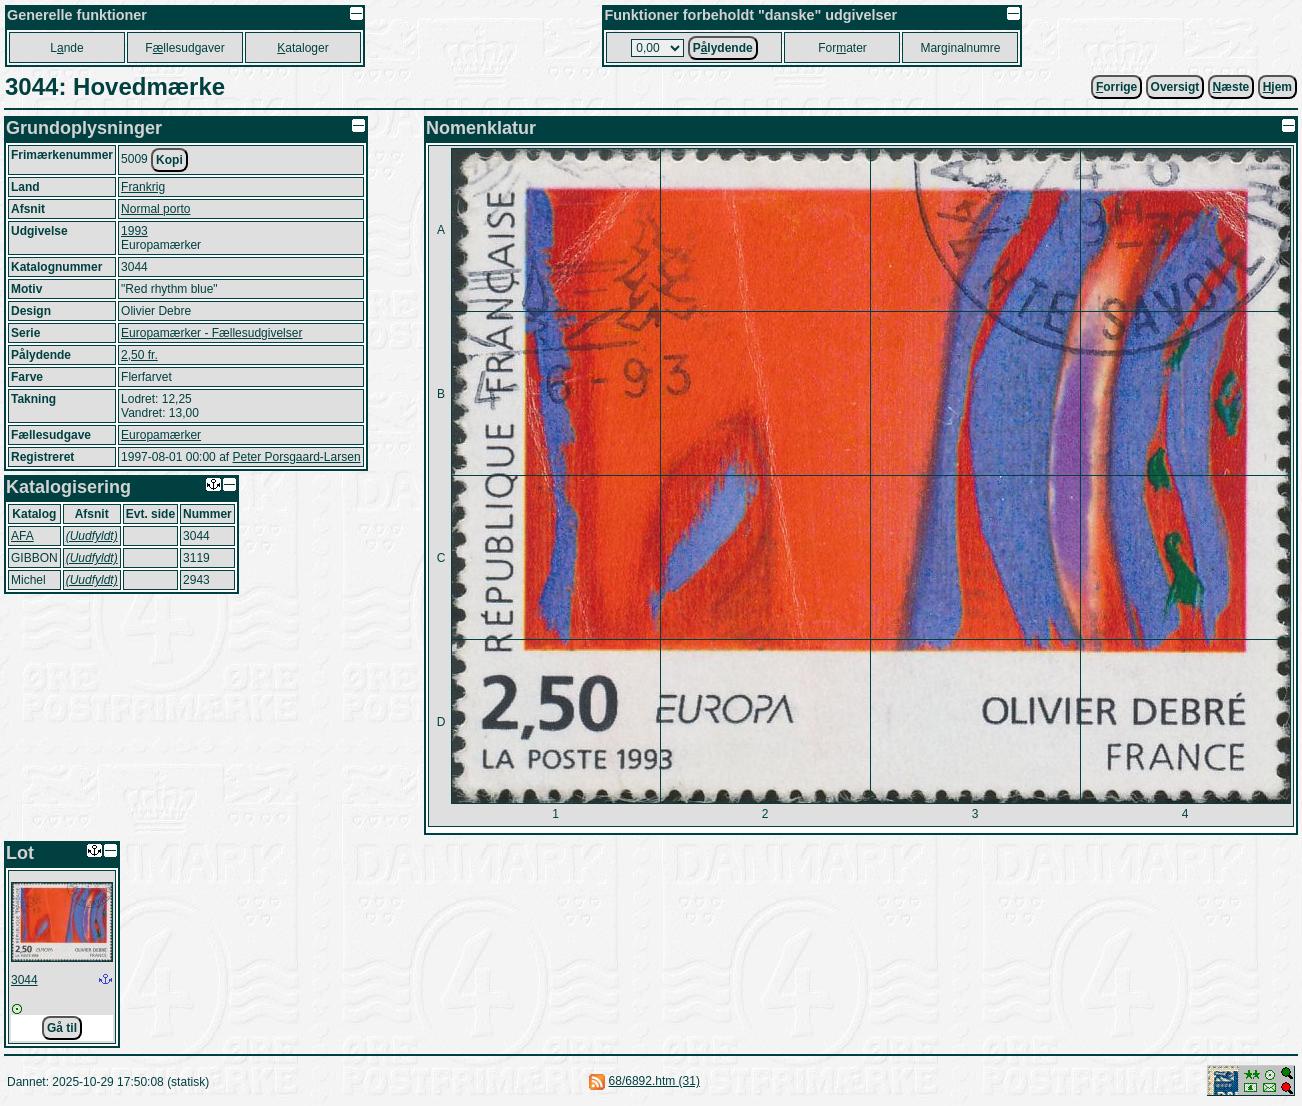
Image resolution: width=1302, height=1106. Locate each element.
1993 (134, 231)
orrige (1116, 87)
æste (1231, 87)
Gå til (62, 1028)
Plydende (723, 48)
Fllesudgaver (184, 48)
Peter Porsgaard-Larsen (296, 457)
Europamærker (161, 435)
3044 (24, 980)
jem (1277, 87)
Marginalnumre (960, 48)
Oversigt (1175, 87)
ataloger (302, 48)
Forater (842, 48)
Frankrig (143, 187)
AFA (22, 536)
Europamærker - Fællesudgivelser (211, 333)
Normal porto (155, 209)
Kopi (169, 160)
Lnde (66, 48)
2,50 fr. (139, 355)
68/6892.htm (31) (654, 1081)
